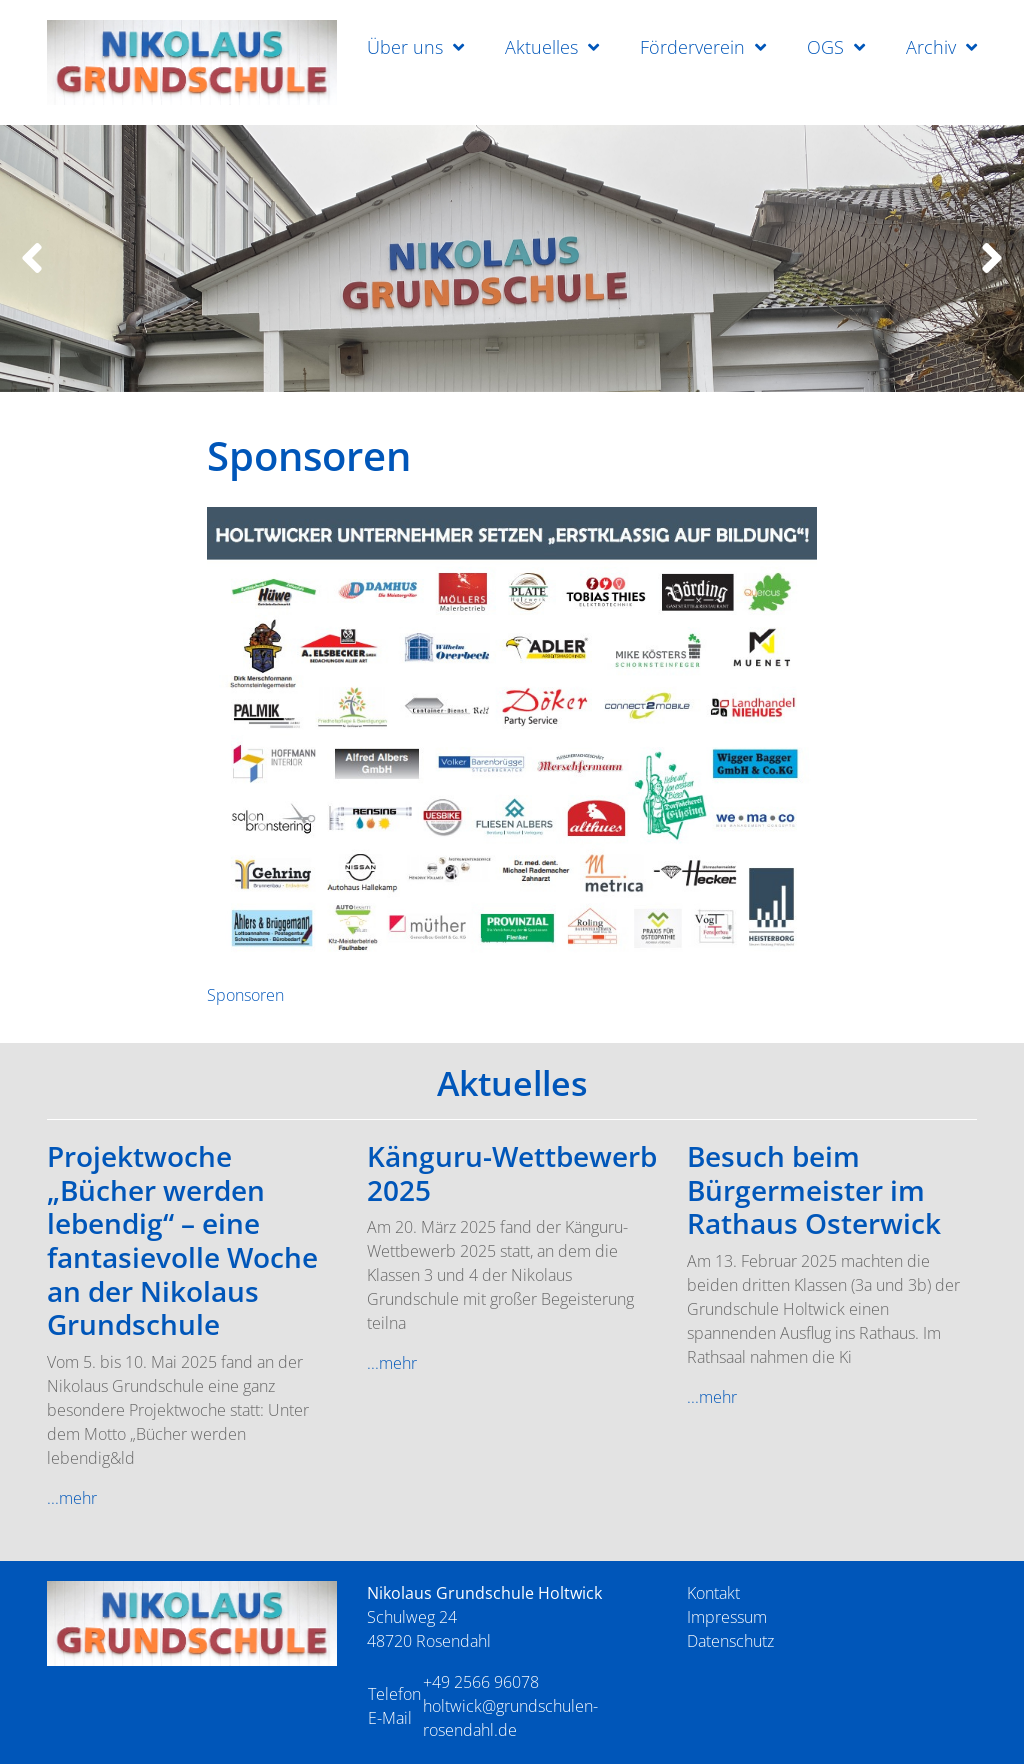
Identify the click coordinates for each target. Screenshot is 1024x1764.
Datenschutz (730, 1641)
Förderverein (692, 47)
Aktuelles (541, 47)
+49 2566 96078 (481, 1682)
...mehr (72, 1498)
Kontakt (713, 1593)
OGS (825, 47)
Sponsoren (245, 995)
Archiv (931, 47)
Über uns (405, 47)
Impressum (727, 1617)
